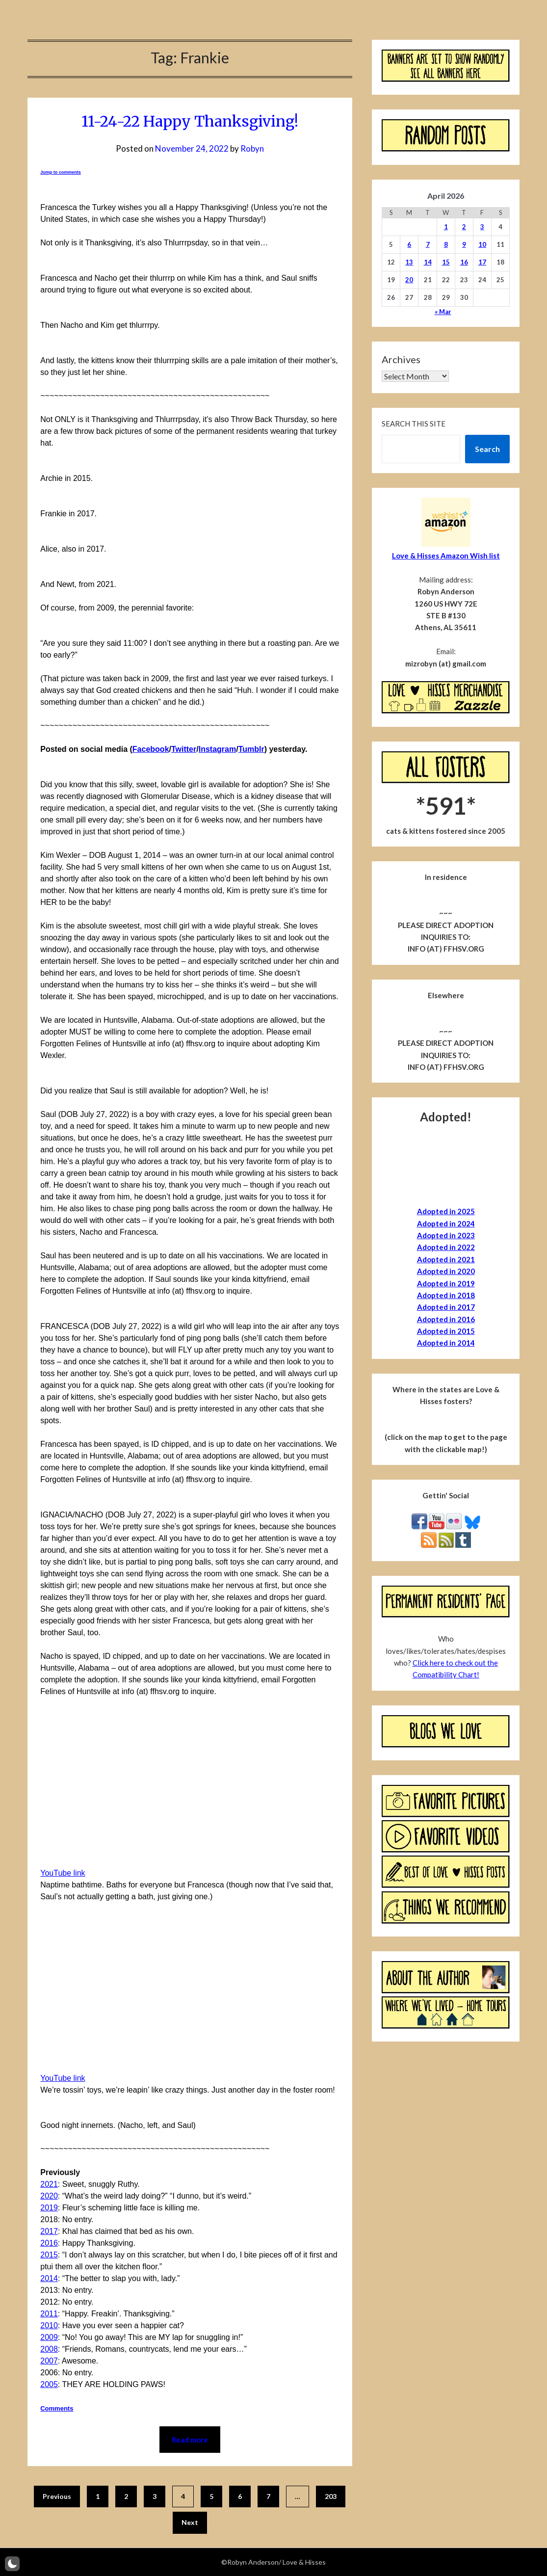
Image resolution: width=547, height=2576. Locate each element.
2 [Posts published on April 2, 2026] (464, 227)
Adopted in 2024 (446, 1223)
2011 (49, 2314)
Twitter (183, 749)
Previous (57, 2496)
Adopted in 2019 (446, 1283)
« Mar (443, 312)
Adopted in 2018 (446, 1295)
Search (487, 448)
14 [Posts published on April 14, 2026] (428, 262)
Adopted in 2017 (446, 1306)
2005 (49, 2384)
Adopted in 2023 (446, 1235)
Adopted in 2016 (446, 1319)
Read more (190, 2439)
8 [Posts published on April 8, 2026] (446, 244)
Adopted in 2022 (446, 1247)
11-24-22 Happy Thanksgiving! (189, 121)
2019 (49, 2208)
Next (190, 2522)
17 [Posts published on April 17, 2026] (482, 262)
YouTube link (62, 1873)
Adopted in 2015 (446, 1331)
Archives (401, 359)
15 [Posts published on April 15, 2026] (446, 262)
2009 (49, 2337)
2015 (49, 2255)
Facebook (150, 749)
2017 (49, 2231)
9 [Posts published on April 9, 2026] (464, 244)
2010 (49, 2325)
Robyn (252, 148)
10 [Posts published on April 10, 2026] (482, 244)
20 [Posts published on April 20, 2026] (409, 280)
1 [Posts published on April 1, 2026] (446, 227)
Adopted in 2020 (446, 1271)
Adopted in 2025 (446, 1211)
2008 (49, 2349)
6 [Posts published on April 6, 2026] (409, 244)
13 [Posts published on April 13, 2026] (409, 262)
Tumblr (251, 749)
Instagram (217, 749)
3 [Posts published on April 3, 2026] (482, 227)
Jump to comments (60, 172)
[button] (12, 2563)
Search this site (413, 423)
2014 (49, 2278)
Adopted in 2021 (446, 1259)
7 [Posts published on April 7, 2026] (428, 244)
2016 (49, 2243)
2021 (49, 2184)
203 (331, 2496)
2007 (49, 2361)
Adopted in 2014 (446, 1342)
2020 (49, 2196)
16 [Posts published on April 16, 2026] (464, 262)
